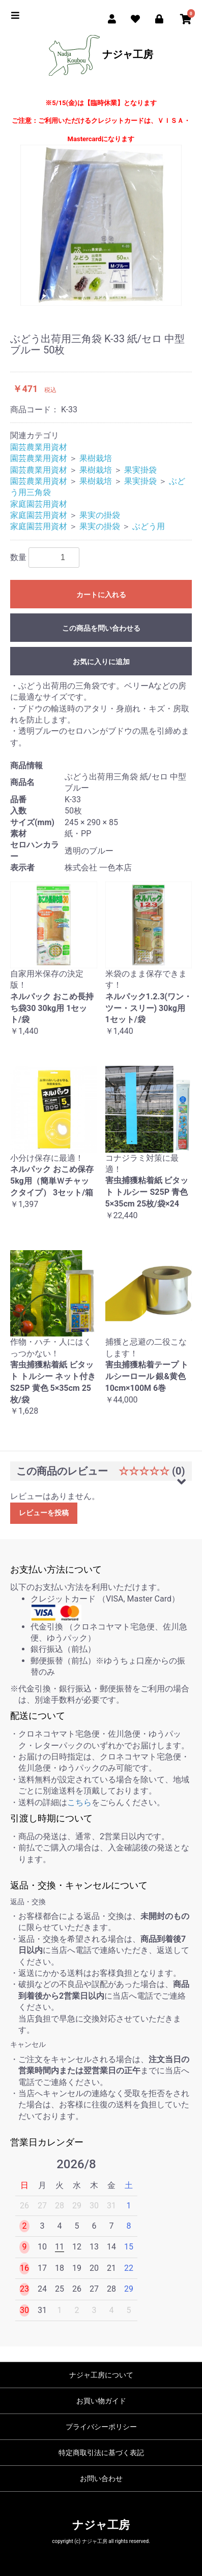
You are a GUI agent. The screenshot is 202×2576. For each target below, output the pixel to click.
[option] (101, 225)
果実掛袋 (140, 470)
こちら (79, 1802)
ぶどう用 (148, 526)
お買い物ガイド (101, 2401)
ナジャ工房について (101, 2375)
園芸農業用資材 (38, 447)
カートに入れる (101, 595)
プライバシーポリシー (101, 2427)
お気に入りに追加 (101, 662)
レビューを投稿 (44, 1513)
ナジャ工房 (101, 55)
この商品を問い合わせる (101, 628)
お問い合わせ (101, 2478)
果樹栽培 (95, 458)
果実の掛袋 (99, 515)
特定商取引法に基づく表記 (101, 2453)
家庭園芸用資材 (38, 504)
